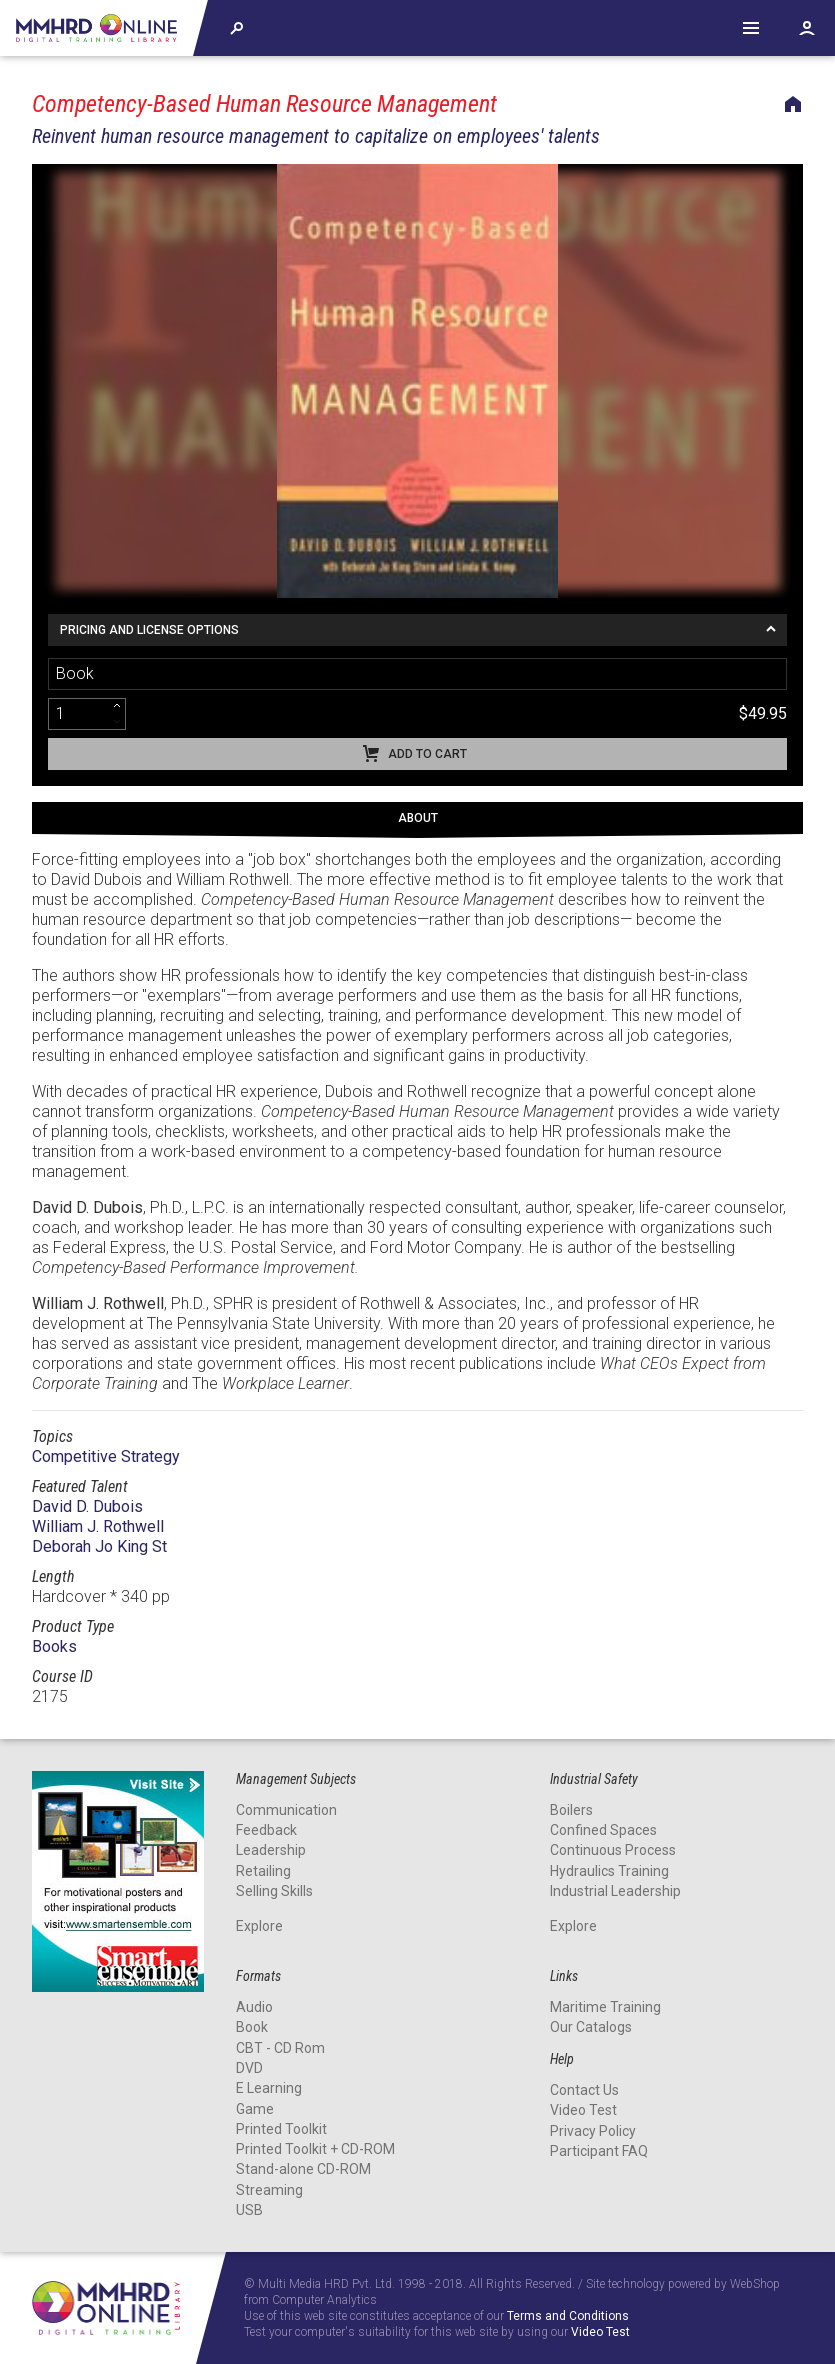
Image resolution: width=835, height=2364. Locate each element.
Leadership (271, 1850)
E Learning (269, 2088)
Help (751, 28)
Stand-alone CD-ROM (303, 2169)
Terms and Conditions (568, 2316)
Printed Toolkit (281, 2129)
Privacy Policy (593, 2131)
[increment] (117, 706)
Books (54, 1646)
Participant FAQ (599, 2151)
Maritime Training (605, 2007)
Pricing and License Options (149, 630)
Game (255, 2109)
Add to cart (427, 754)
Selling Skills (274, 1891)
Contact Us (584, 2090)
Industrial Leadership (615, 1891)
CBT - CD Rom (280, 2048)
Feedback (266, 1830)
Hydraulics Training (609, 1871)
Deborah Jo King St (99, 1546)
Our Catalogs (591, 2027)
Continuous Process (613, 1850)
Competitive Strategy (106, 1456)
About (418, 818)
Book (252, 2027)
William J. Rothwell (98, 1526)
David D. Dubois (87, 1506)
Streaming (269, 2190)
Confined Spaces (603, 1830)
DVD (249, 2068)
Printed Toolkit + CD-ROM (315, 2149)
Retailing (263, 1871)
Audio (254, 2007)
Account (807, 28)
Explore (259, 1926)
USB (249, 2210)
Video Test (583, 2110)
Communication (286, 1810)
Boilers (571, 1810)
